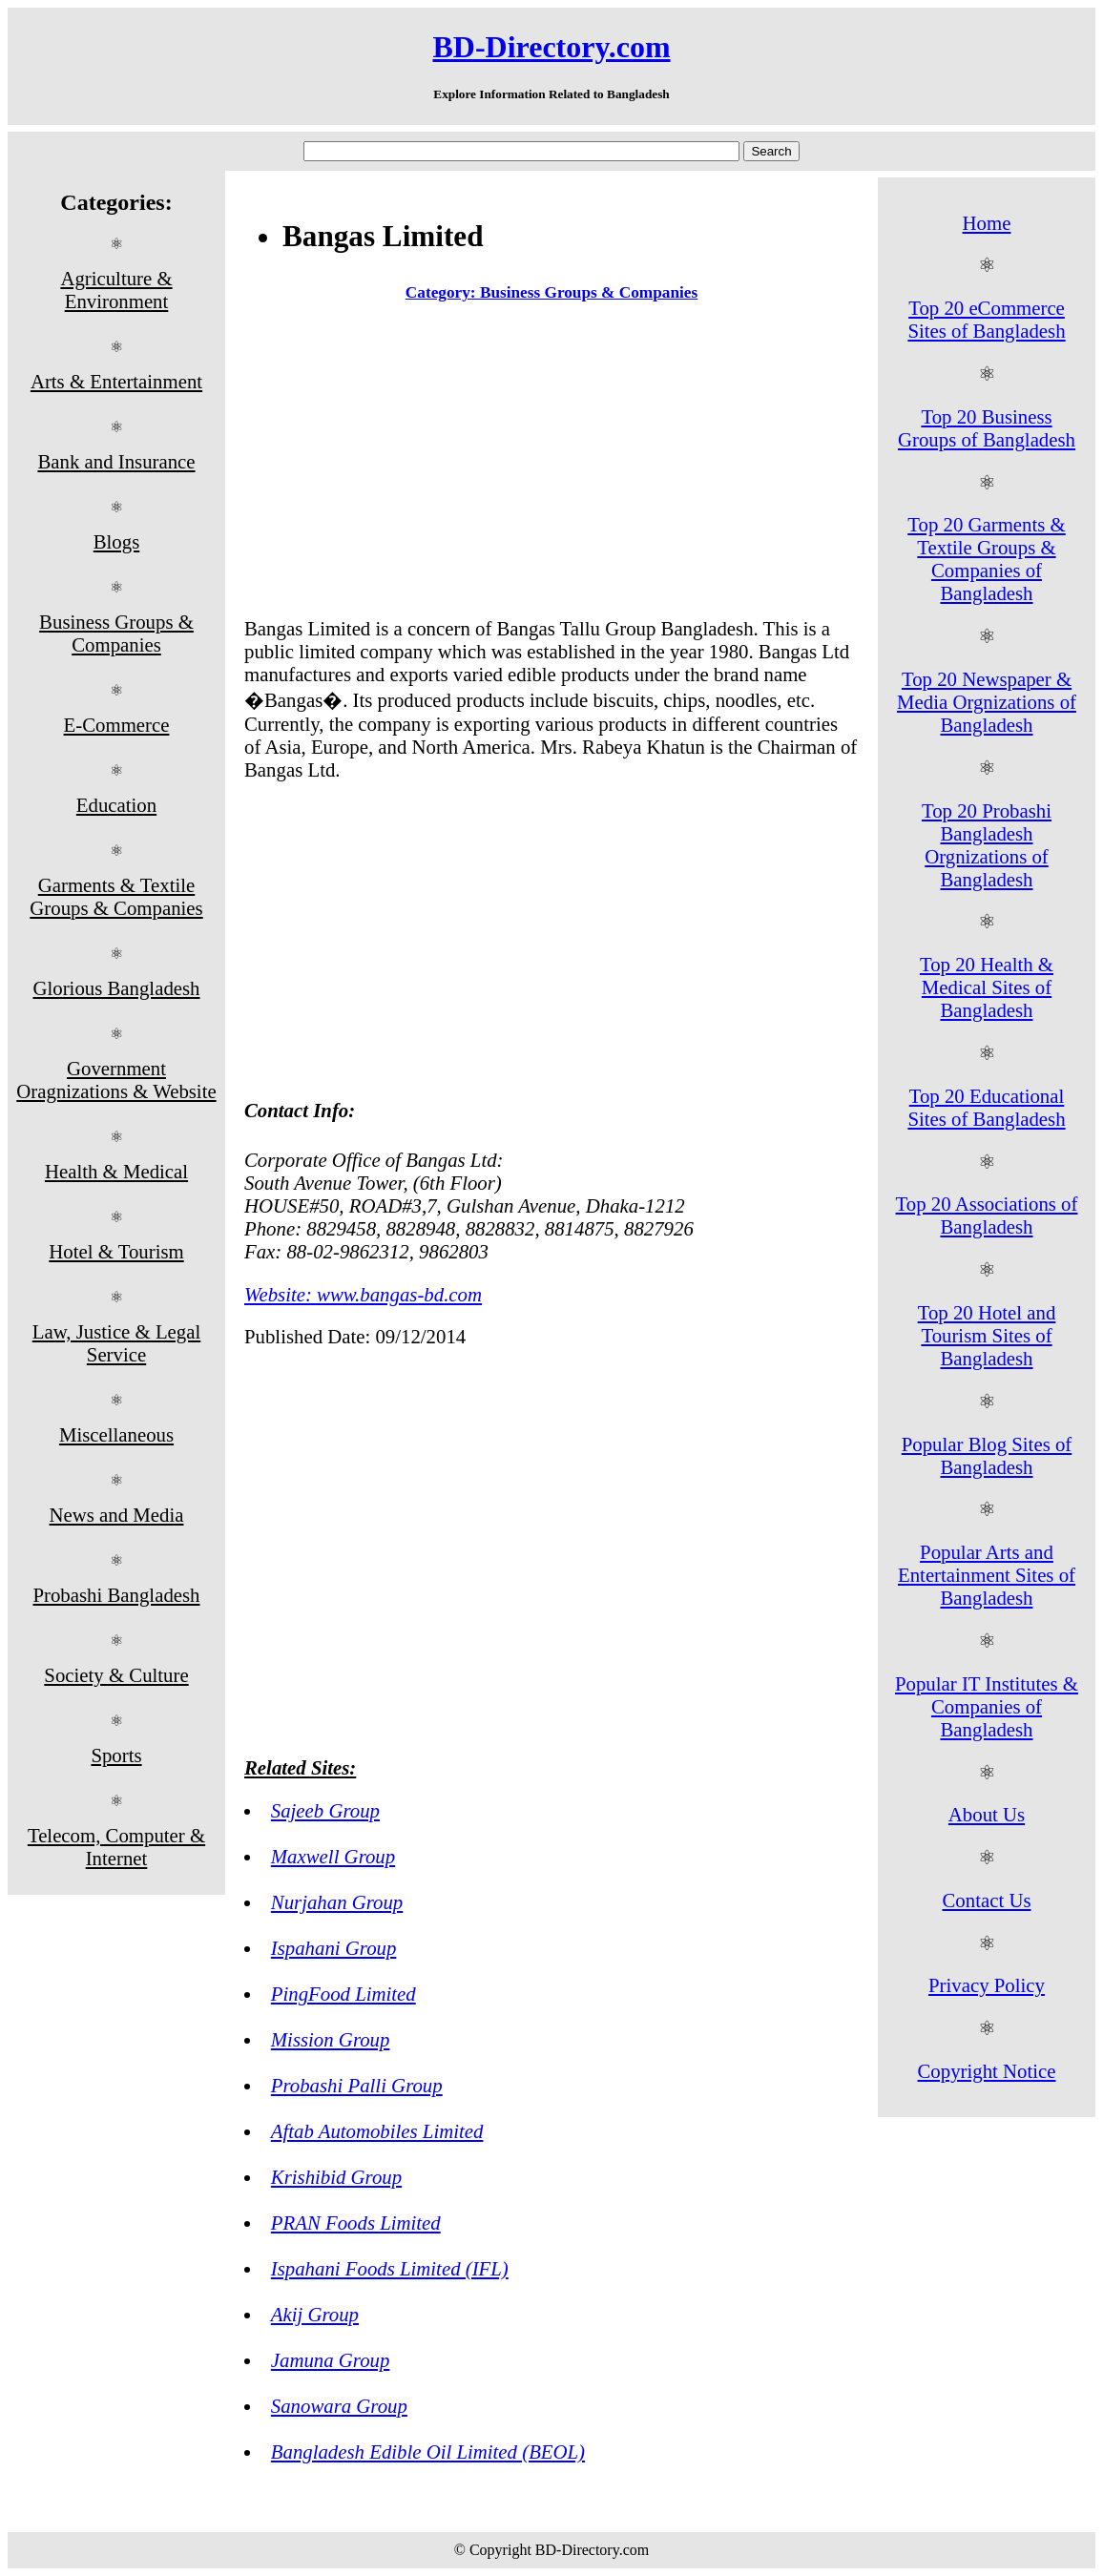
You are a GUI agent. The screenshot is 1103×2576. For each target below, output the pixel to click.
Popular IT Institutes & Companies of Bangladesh (986, 1706)
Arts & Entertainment (116, 381)
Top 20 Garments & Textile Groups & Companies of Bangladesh (986, 558)
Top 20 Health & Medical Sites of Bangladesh (986, 987)
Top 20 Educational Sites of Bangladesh (986, 1107)
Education (116, 805)
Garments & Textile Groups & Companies (116, 896)
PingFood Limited (343, 1994)
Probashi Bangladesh (115, 1595)
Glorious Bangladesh (115, 988)
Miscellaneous (116, 1434)
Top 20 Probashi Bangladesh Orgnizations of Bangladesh (986, 845)
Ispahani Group (334, 1948)
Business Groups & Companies (116, 633)
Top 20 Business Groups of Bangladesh (986, 427)
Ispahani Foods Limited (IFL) (390, 2268)
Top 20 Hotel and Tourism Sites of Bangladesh (987, 1335)
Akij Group (315, 2314)
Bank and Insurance (116, 461)
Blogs (117, 541)
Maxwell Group (333, 1856)
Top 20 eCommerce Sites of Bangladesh (986, 319)
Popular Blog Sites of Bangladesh (987, 1455)
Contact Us (987, 1900)
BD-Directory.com (551, 47)
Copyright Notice (987, 2071)
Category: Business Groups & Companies (551, 292)
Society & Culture (116, 1675)
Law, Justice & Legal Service (116, 1342)
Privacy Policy (986, 1985)
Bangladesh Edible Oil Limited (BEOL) (428, 2451)
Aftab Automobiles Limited (377, 2131)
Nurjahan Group (337, 1902)
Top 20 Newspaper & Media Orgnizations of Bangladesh (986, 702)
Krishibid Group (336, 2177)
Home (987, 223)
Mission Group (330, 2039)
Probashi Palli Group (357, 2085)
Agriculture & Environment (116, 289)
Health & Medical (116, 1171)
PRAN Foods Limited (356, 2222)
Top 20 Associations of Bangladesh (987, 1215)
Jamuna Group (330, 2360)
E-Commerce (117, 725)
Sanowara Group (339, 2406)
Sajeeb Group (325, 1810)
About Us (986, 1814)
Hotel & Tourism (116, 1251)
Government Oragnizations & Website (116, 1079)
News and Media (117, 1515)
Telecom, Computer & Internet (116, 1846)
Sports (116, 1755)
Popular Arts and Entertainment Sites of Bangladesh (986, 1575)
